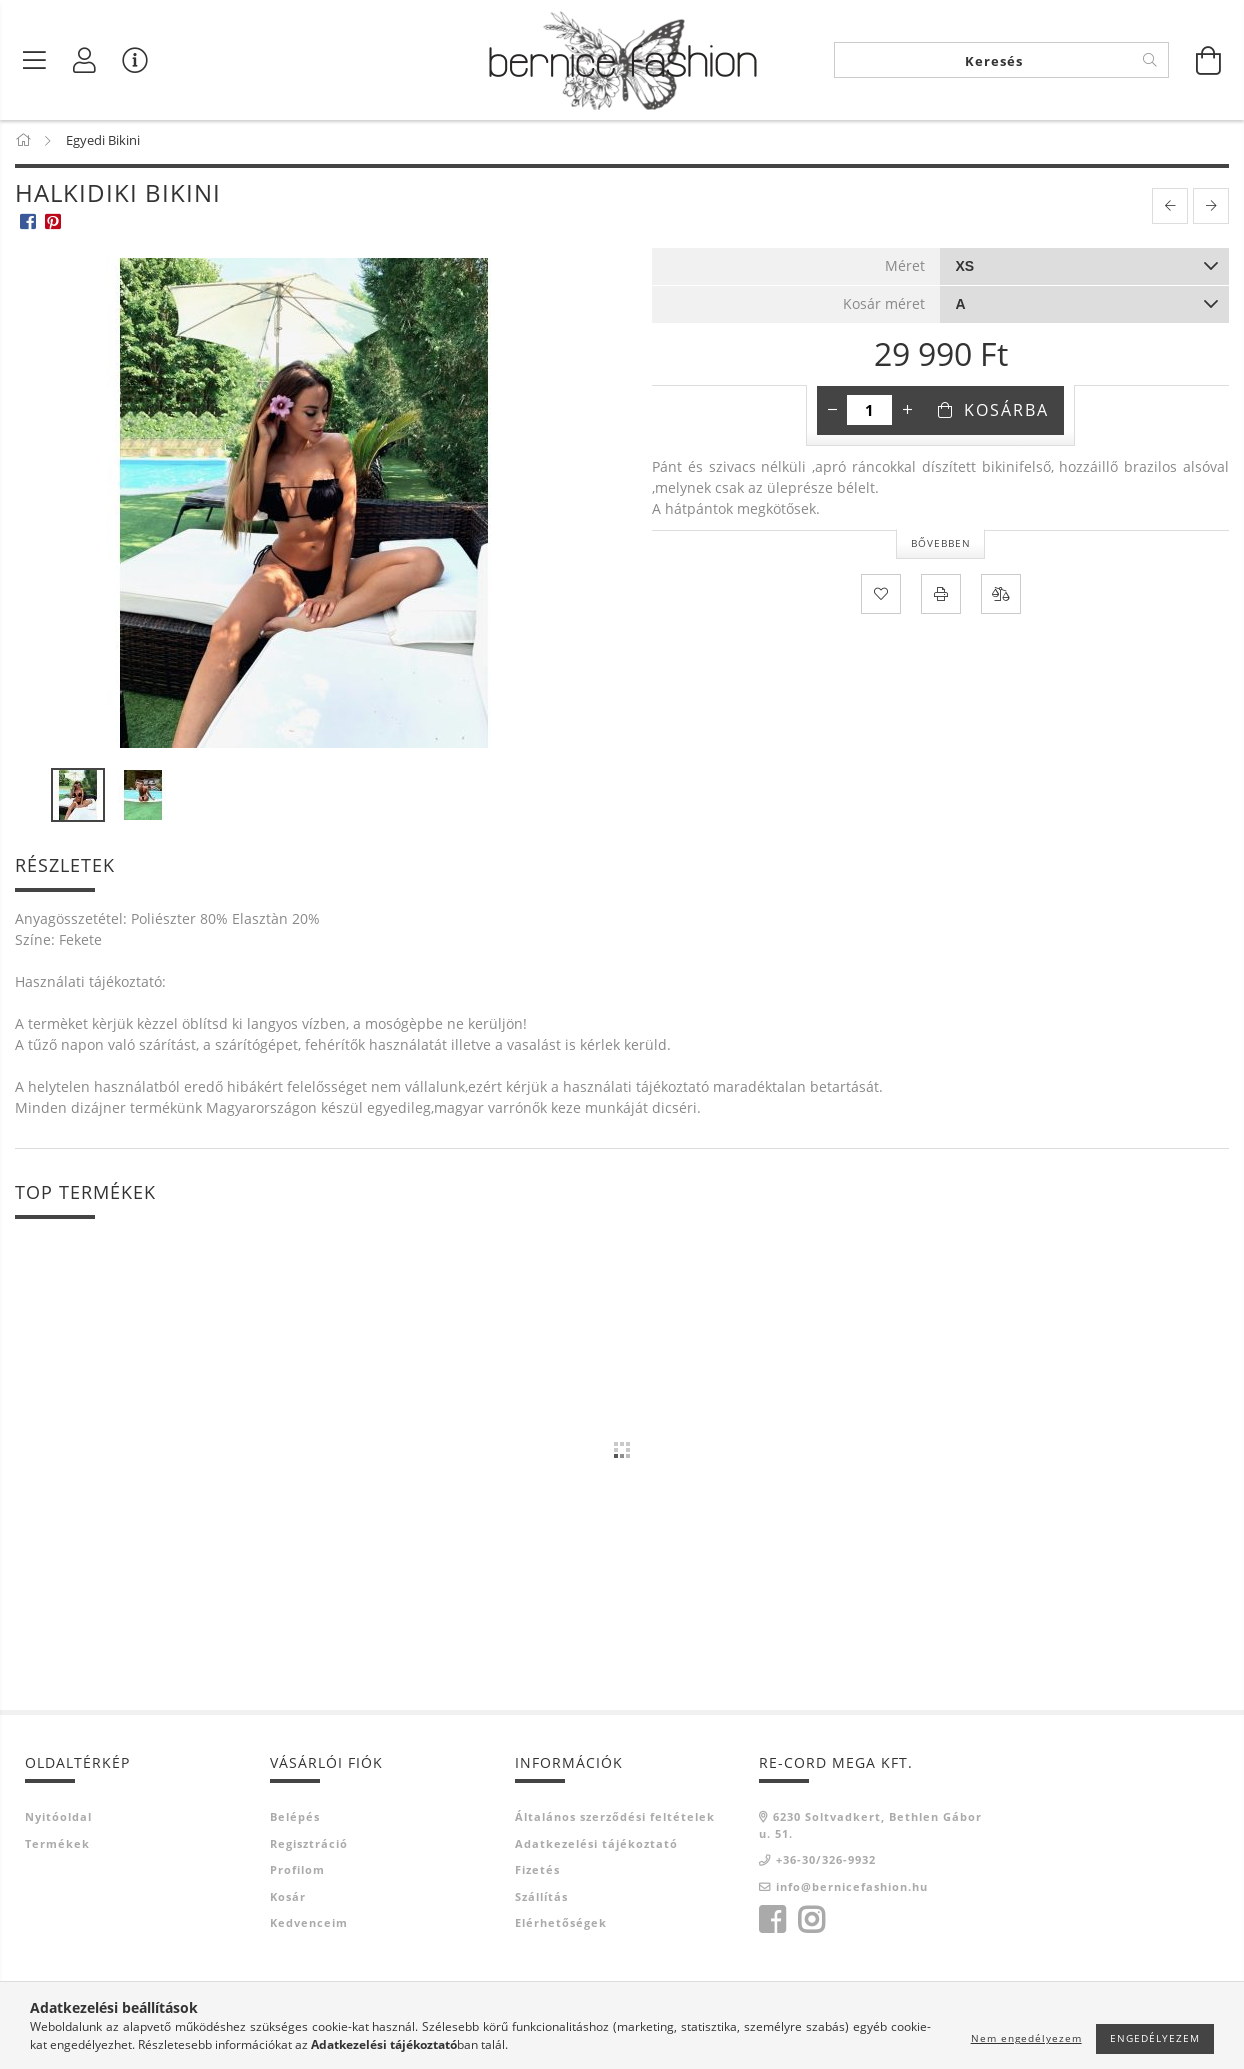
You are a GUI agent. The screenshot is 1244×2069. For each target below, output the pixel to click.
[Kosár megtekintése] (1209, 60)
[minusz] (832, 413)
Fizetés (537, 1873)
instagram (811, 1924)
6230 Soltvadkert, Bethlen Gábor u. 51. (870, 1829)
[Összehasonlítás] (1001, 597)
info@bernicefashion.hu (852, 1889)
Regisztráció (309, 1846)
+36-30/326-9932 (826, 1863)
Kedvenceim (309, 1926)
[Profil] (85, 60)
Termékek (57, 1846)
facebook (772, 1924)
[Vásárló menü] (135, 60)
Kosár (288, 1899)
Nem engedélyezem (1026, 2038)
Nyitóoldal (58, 1820)
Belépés (295, 1820)
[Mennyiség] (869, 413)
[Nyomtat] (941, 597)
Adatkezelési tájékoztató (596, 1846)
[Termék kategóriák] (35, 60)
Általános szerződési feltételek (615, 1820)
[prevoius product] (1170, 210)
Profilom (297, 1873)
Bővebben (941, 547)
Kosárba (1006, 413)
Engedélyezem (1155, 2038)
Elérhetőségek (561, 1926)
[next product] (1211, 210)
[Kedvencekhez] (881, 597)
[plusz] (907, 413)
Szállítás (541, 1899)
